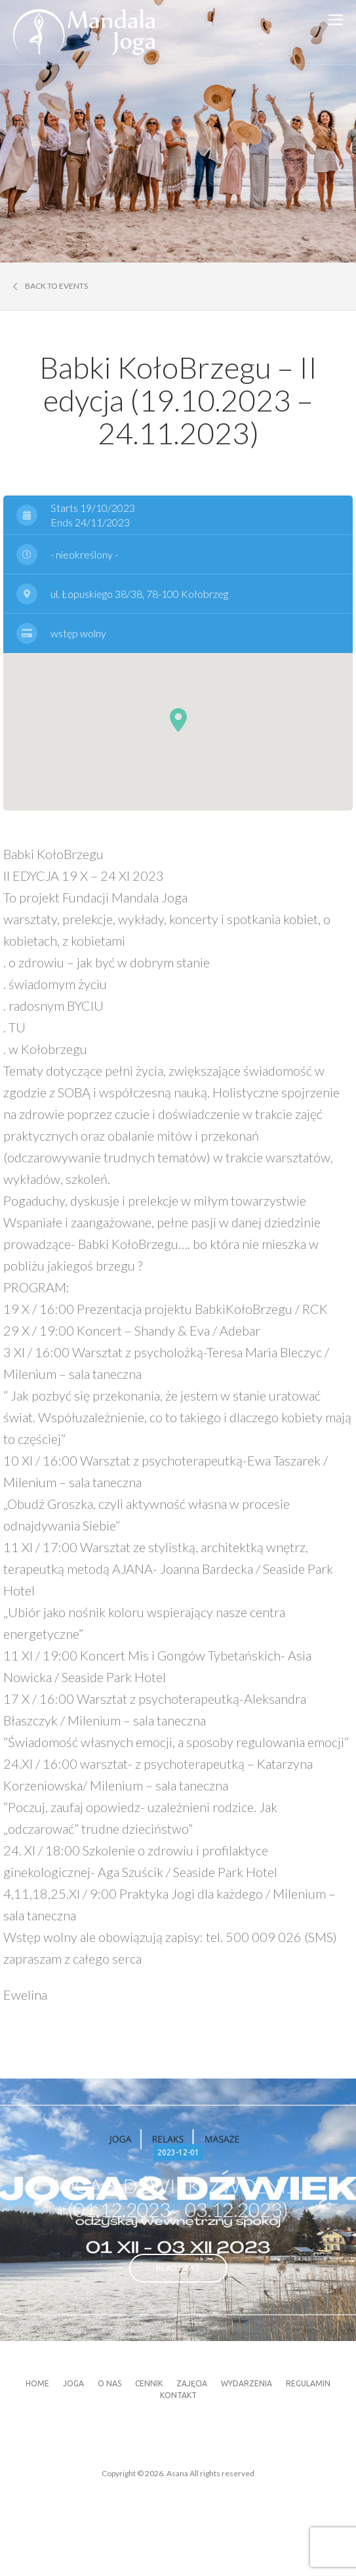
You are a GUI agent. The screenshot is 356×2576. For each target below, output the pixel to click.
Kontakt (178, 2395)
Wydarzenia (246, 2383)
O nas (109, 2383)
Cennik (149, 2383)
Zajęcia (191, 2383)
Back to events (50, 286)
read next (178, 2268)
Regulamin (308, 2383)
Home (37, 2383)
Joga (73, 2383)
